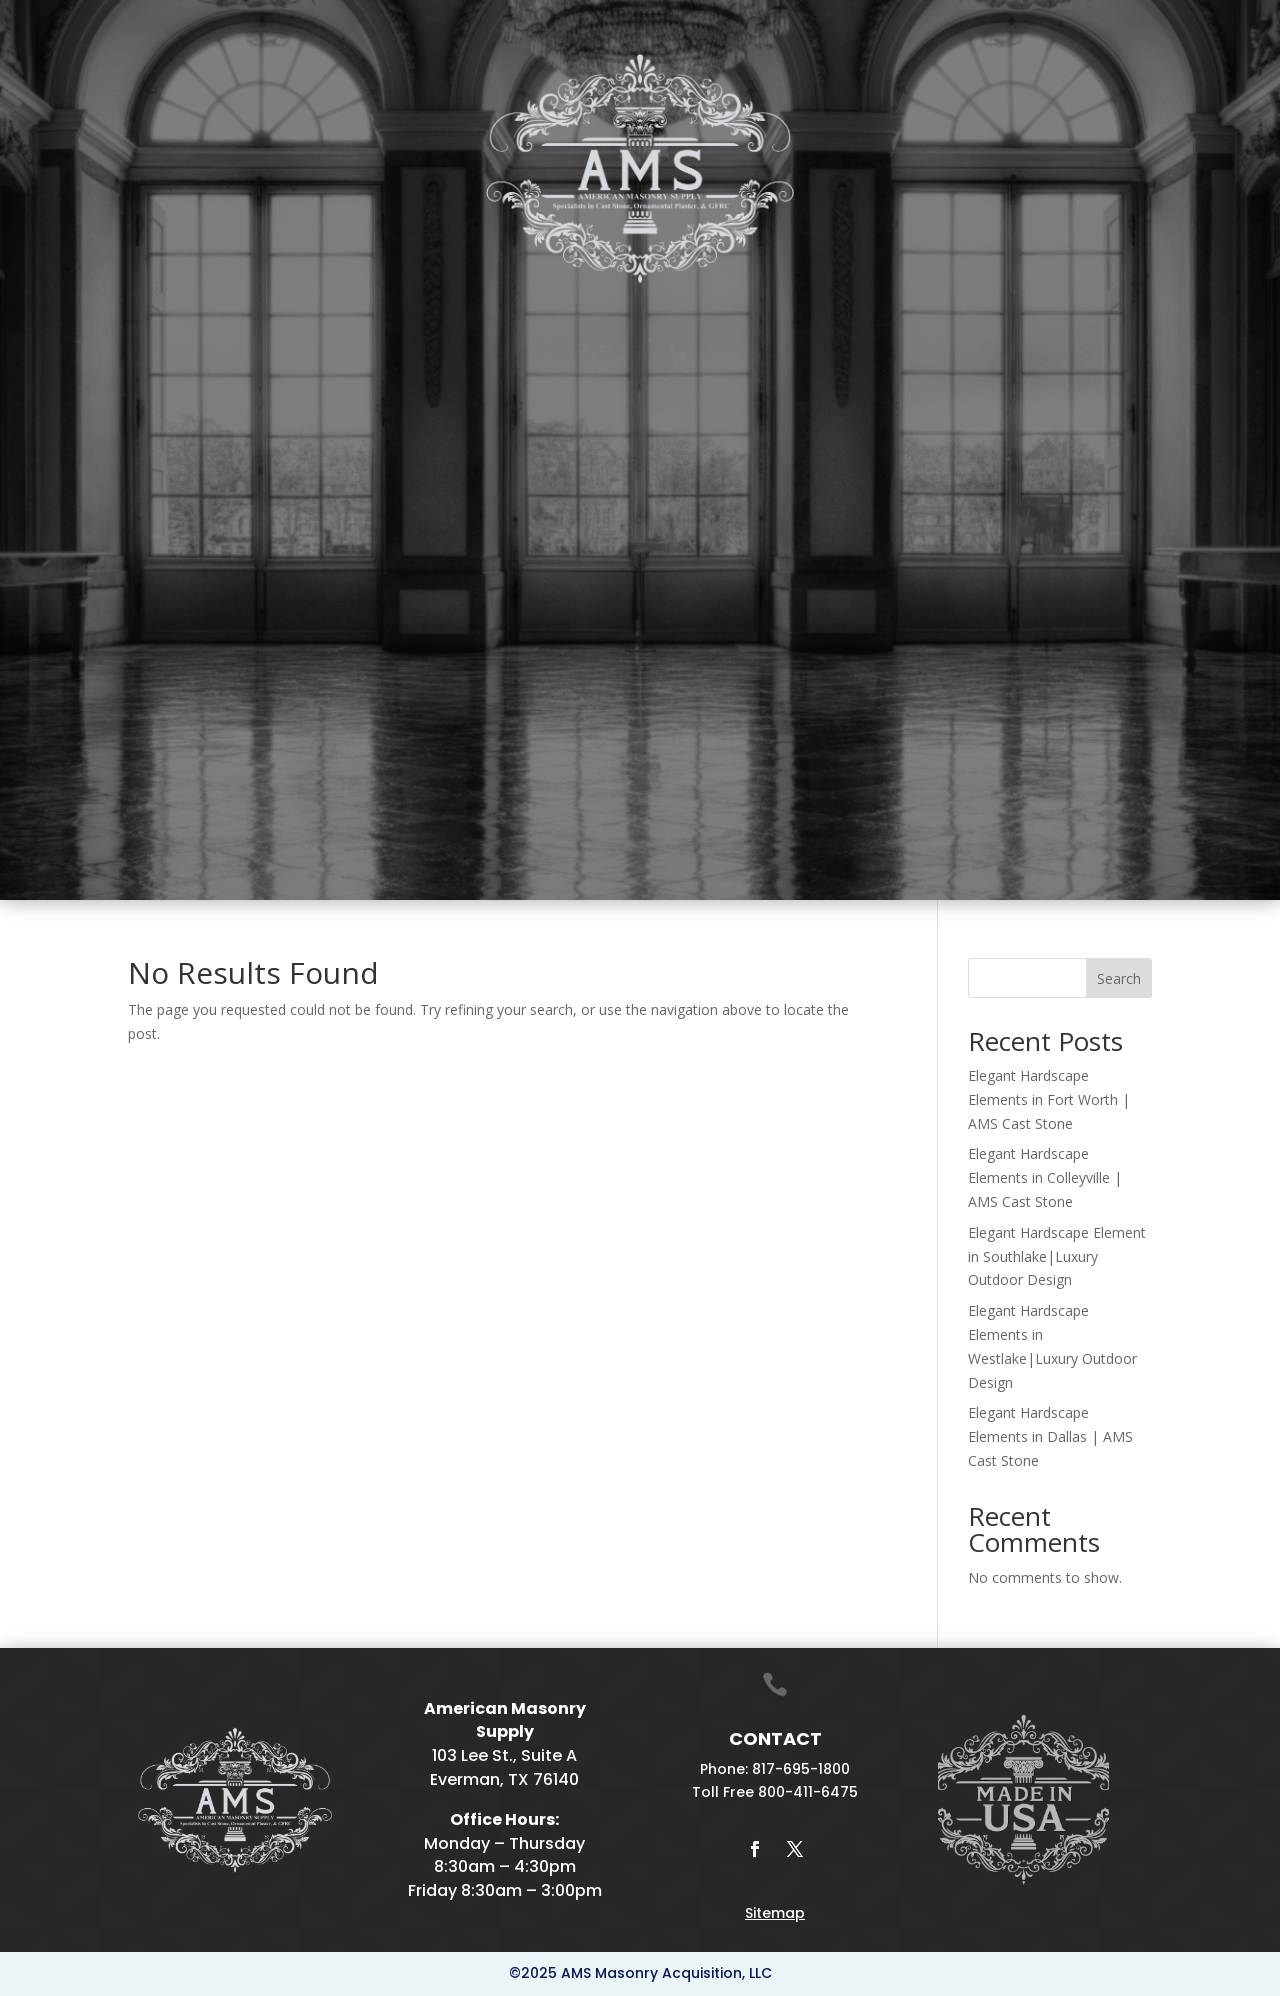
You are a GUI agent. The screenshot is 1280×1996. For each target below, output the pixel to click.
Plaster (380, 308)
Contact (1107, 308)
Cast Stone (267, 308)
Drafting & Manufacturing (684, 308)
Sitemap (775, 1913)
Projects (1003, 308)
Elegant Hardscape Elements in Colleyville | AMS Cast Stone (1045, 1177)
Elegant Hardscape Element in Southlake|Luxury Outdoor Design (1057, 1256)
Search (1119, 978)
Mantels (476, 308)
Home (140, 308)
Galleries (876, 308)
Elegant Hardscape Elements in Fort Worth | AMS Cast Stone (1049, 1099)
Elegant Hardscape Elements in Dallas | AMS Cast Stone (1050, 1436)
